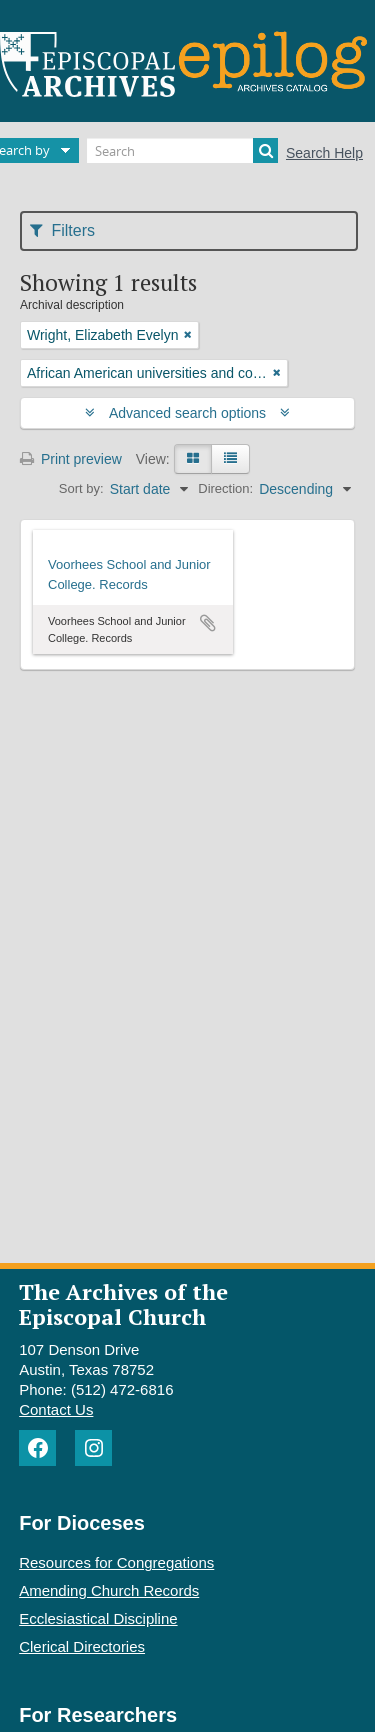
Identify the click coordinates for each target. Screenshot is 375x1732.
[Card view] (193, 459)
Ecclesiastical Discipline (98, 1618)
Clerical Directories (82, 1646)
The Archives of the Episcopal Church (123, 1304)
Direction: (225, 488)
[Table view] (230, 459)
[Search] (182, 150)
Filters (62, 230)
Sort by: (81, 488)
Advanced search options (187, 413)
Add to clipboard (208, 623)
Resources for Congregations (116, 1562)
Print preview (71, 459)
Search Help (324, 153)
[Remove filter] (188, 335)
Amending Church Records (109, 1590)
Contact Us (56, 1409)
